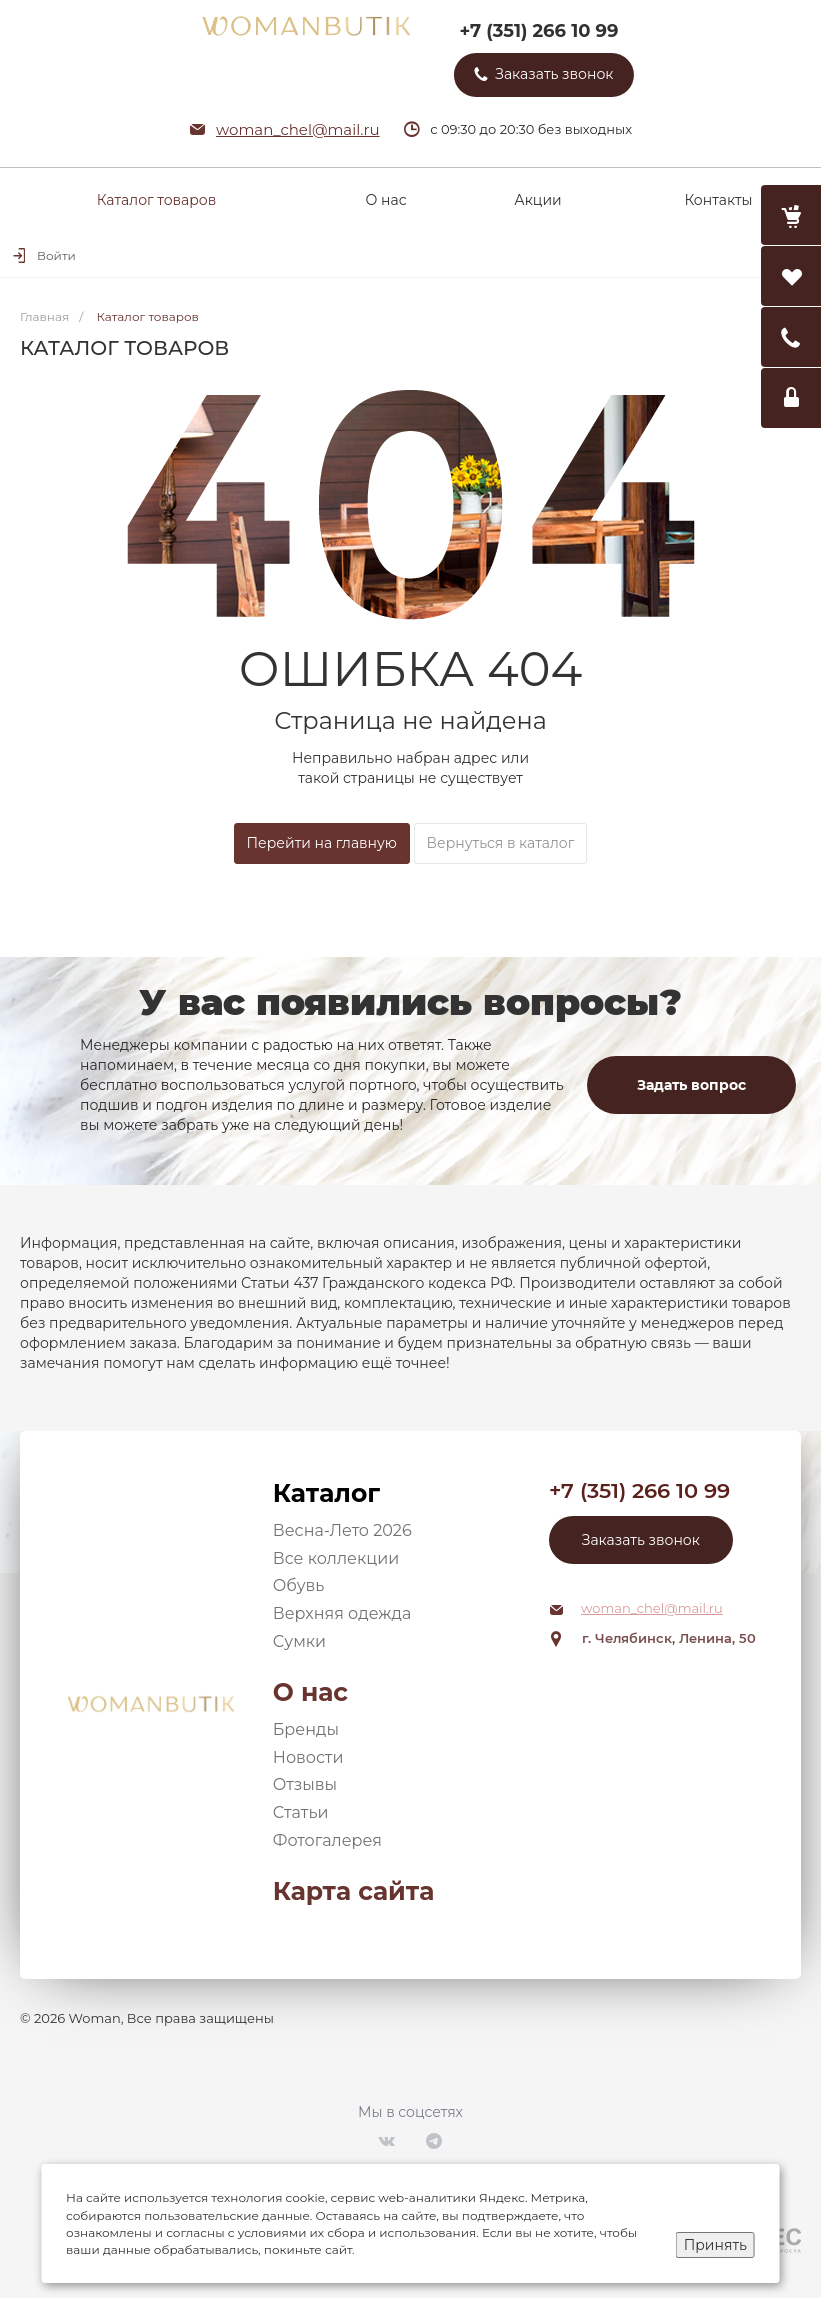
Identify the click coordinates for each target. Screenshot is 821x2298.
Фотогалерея (327, 1840)
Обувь (299, 1585)
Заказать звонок (641, 1540)
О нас (310, 1692)
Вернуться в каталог (501, 843)
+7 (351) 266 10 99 (538, 31)
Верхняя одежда (342, 1613)
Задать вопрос (691, 1085)
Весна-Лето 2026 (342, 1530)
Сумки (299, 1641)
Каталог (326, 1493)
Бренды (306, 1729)
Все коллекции (336, 1558)
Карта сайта (354, 1891)
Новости (308, 1757)
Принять (715, 2245)
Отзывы (305, 1784)
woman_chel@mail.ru (298, 129)
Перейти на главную (322, 843)
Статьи (301, 1812)
